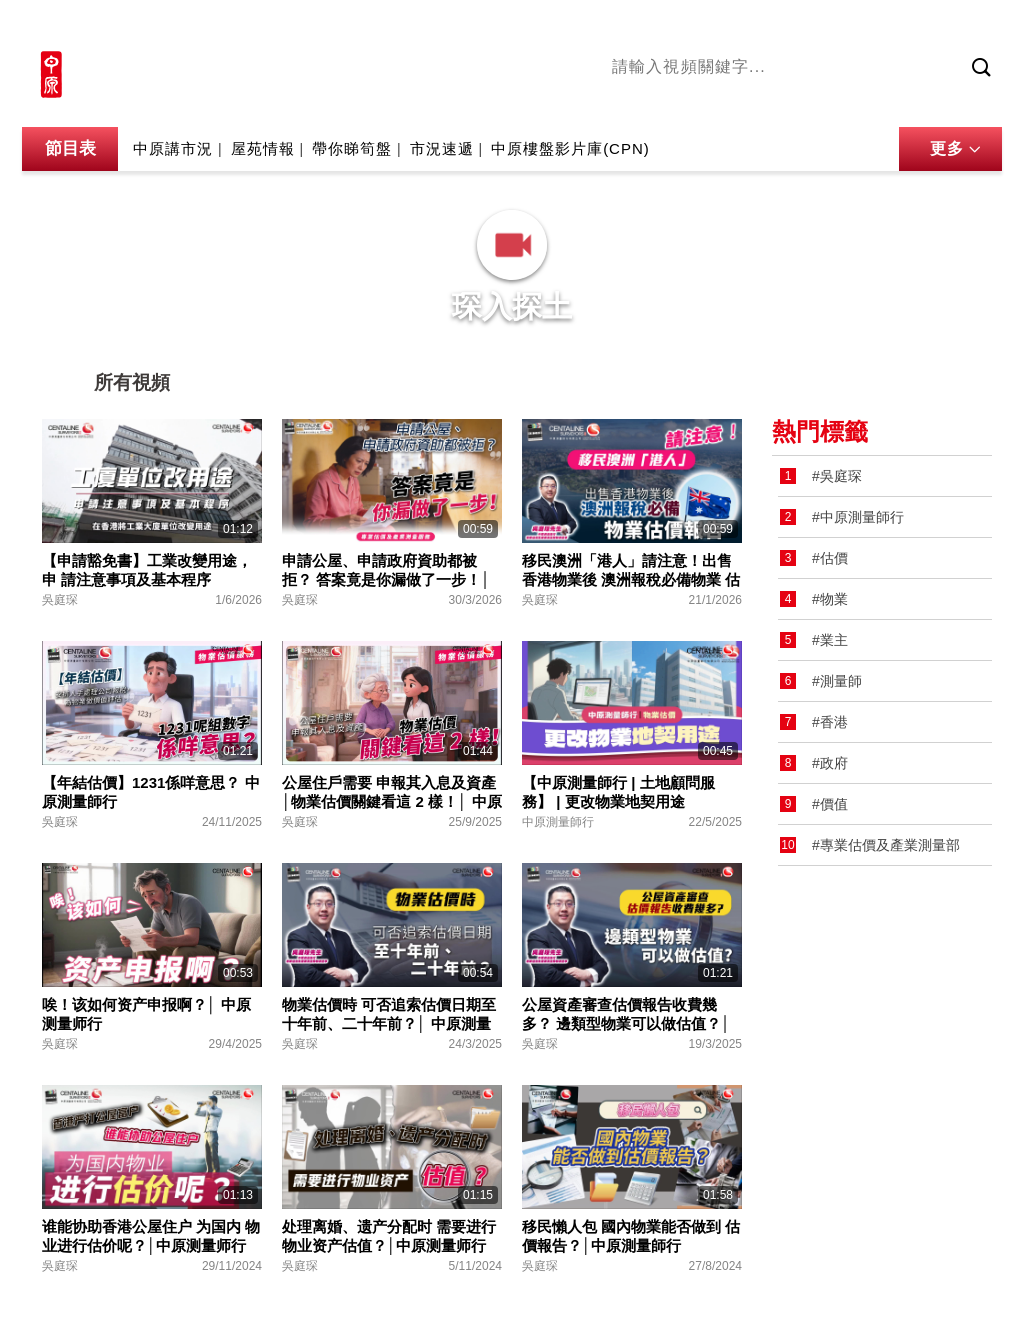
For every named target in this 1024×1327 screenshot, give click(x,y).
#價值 (830, 804)
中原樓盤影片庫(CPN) (570, 150)
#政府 (830, 763)
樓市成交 (974, 27)
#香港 (830, 722)
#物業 (830, 599)
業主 (903, 103)
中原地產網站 (801, 27)
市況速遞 (442, 150)
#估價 (830, 558)
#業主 (830, 640)
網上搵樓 (894, 27)
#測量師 (837, 681)
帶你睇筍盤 (352, 150)
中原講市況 (837, 103)
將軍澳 (763, 103)
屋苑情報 (263, 150)
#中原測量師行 (858, 517)
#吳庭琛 (837, 476)
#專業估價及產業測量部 (886, 845)
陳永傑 (703, 103)
